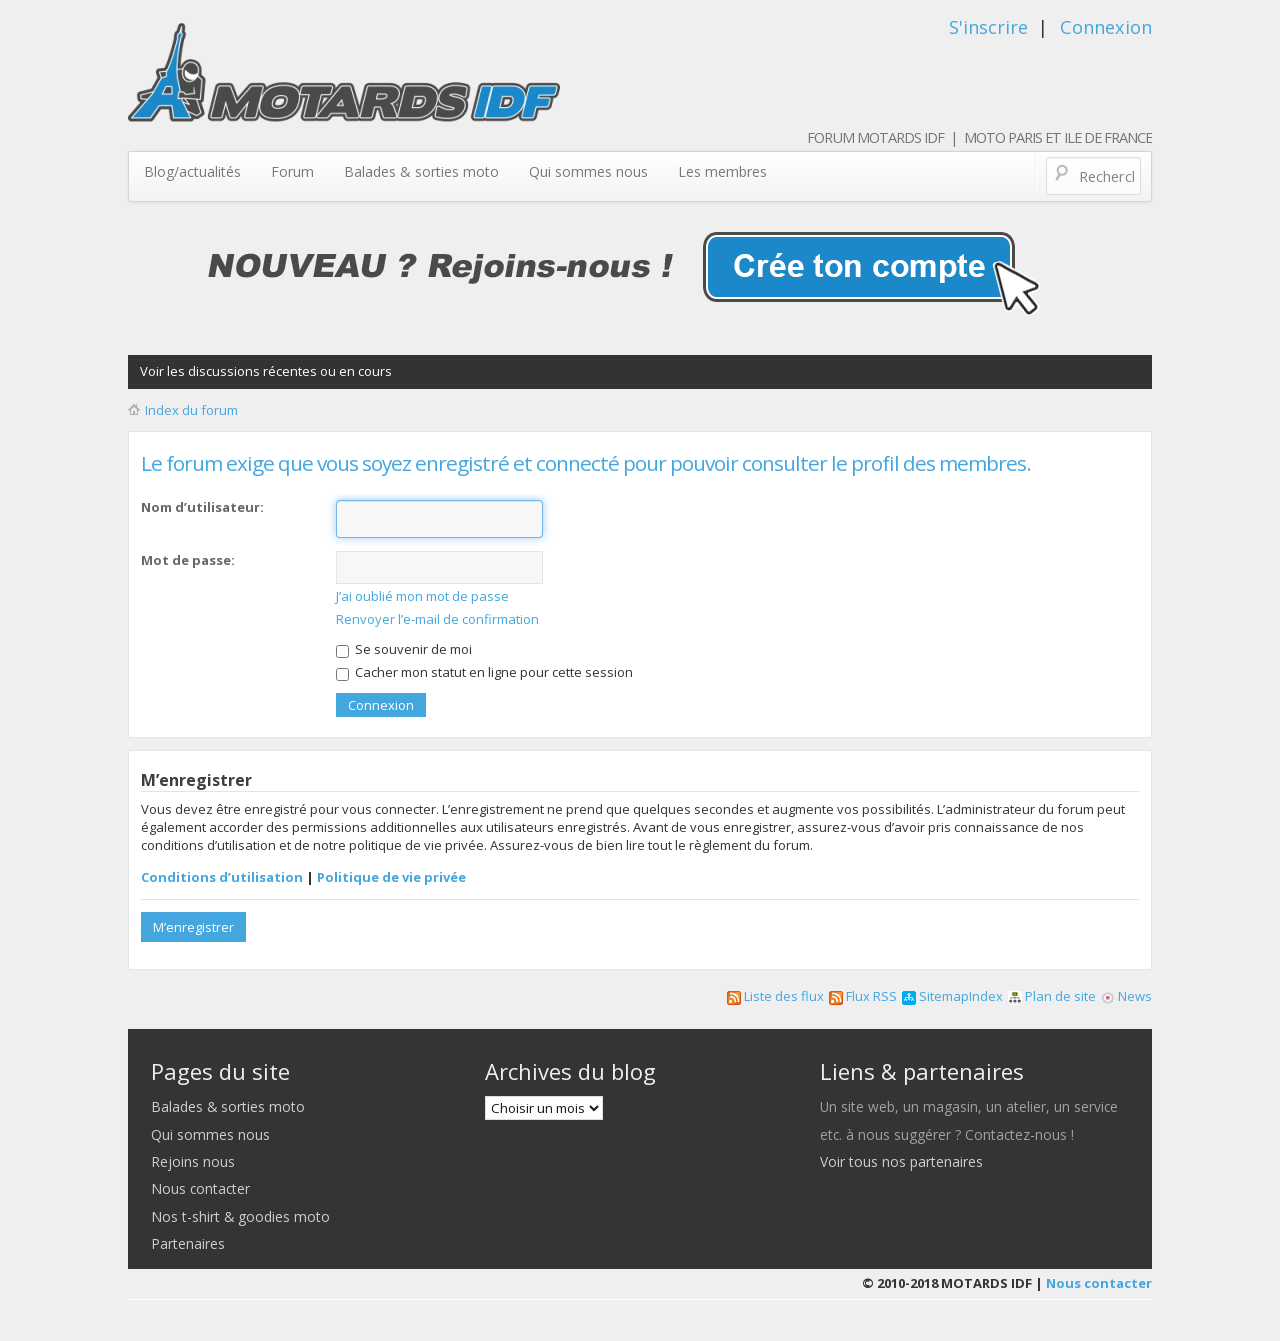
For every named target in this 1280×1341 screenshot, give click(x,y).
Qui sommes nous (588, 171)
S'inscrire (988, 27)
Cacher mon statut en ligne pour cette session (484, 672)
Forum (292, 171)
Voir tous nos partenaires (901, 1161)
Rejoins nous (193, 1161)
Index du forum (191, 410)
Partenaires (188, 1243)
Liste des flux (775, 996)
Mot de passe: (188, 560)
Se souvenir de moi (404, 649)
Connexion (1106, 27)
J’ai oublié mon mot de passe (422, 596)
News (1126, 996)
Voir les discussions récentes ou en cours (266, 371)
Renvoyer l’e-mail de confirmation (437, 619)
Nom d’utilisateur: (202, 507)
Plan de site (1052, 996)
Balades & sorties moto (421, 171)
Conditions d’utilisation (222, 877)
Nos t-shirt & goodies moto (240, 1216)
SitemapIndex (952, 996)
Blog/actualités (192, 171)
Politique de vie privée (391, 877)
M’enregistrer (193, 927)
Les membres (722, 171)
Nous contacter (200, 1188)
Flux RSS (863, 996)
